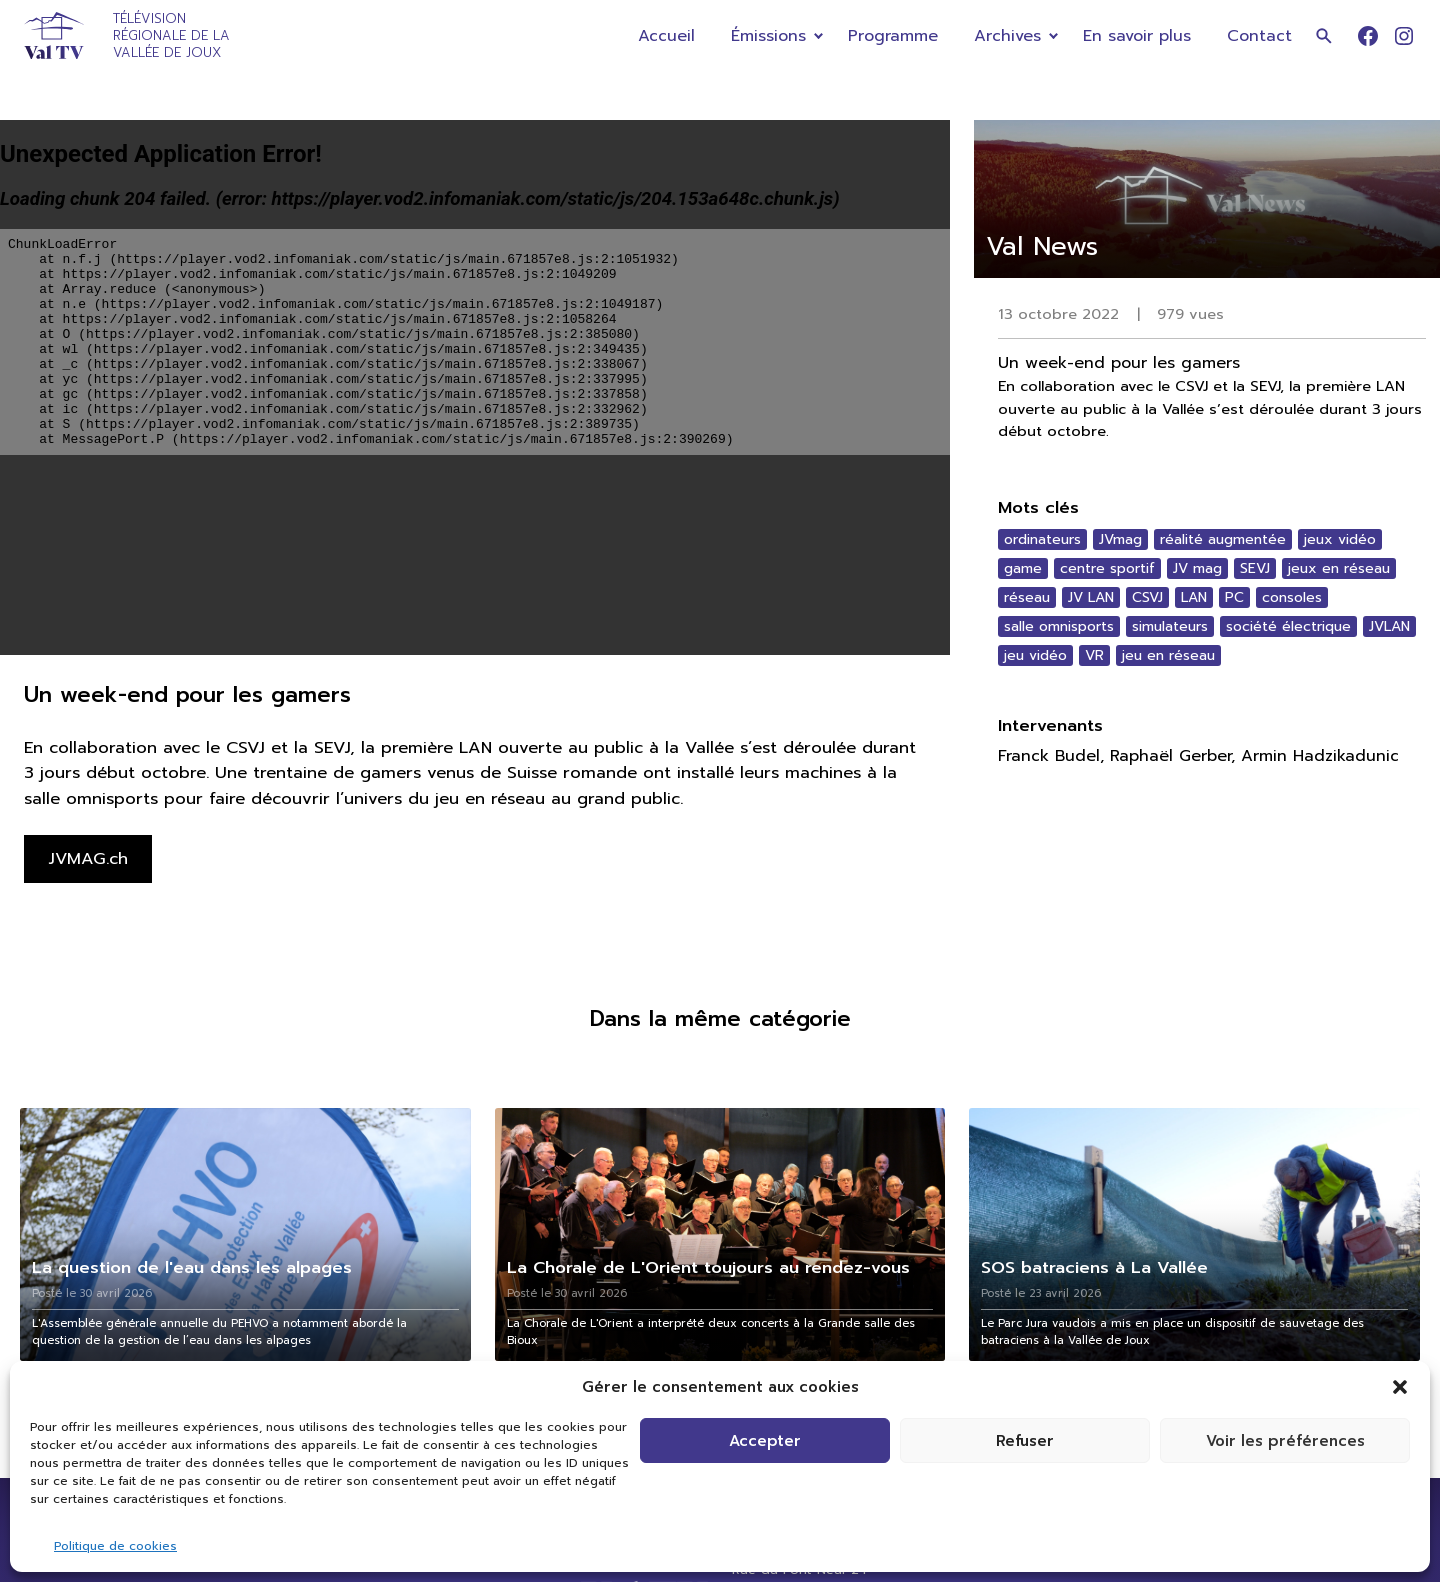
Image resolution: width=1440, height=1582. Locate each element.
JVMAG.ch (88, 858)
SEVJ (1255, 568)
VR (1094, 655)
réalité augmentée (1223, 539)
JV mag (1197, 568)
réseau (1027, 597)
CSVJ (1147, 597)
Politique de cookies (115, 1546)
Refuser (1025, 1441)
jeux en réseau (1339, 568)
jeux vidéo (1340, 539)
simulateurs (1170, 626)
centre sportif (1107, 568)
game (1023, 568)
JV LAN (1091, 597)
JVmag (1120, 539)
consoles (1292, 597)
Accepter (765, 1441)
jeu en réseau (1168, 655)
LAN (1194, 597)
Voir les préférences (1285, 1441)
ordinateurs (1042, 539)
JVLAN (1389, 626)
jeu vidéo (1035, 655)
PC (1234, 597)
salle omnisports (1059, 626)
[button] (1400, 1387)
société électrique (1288, 626)
